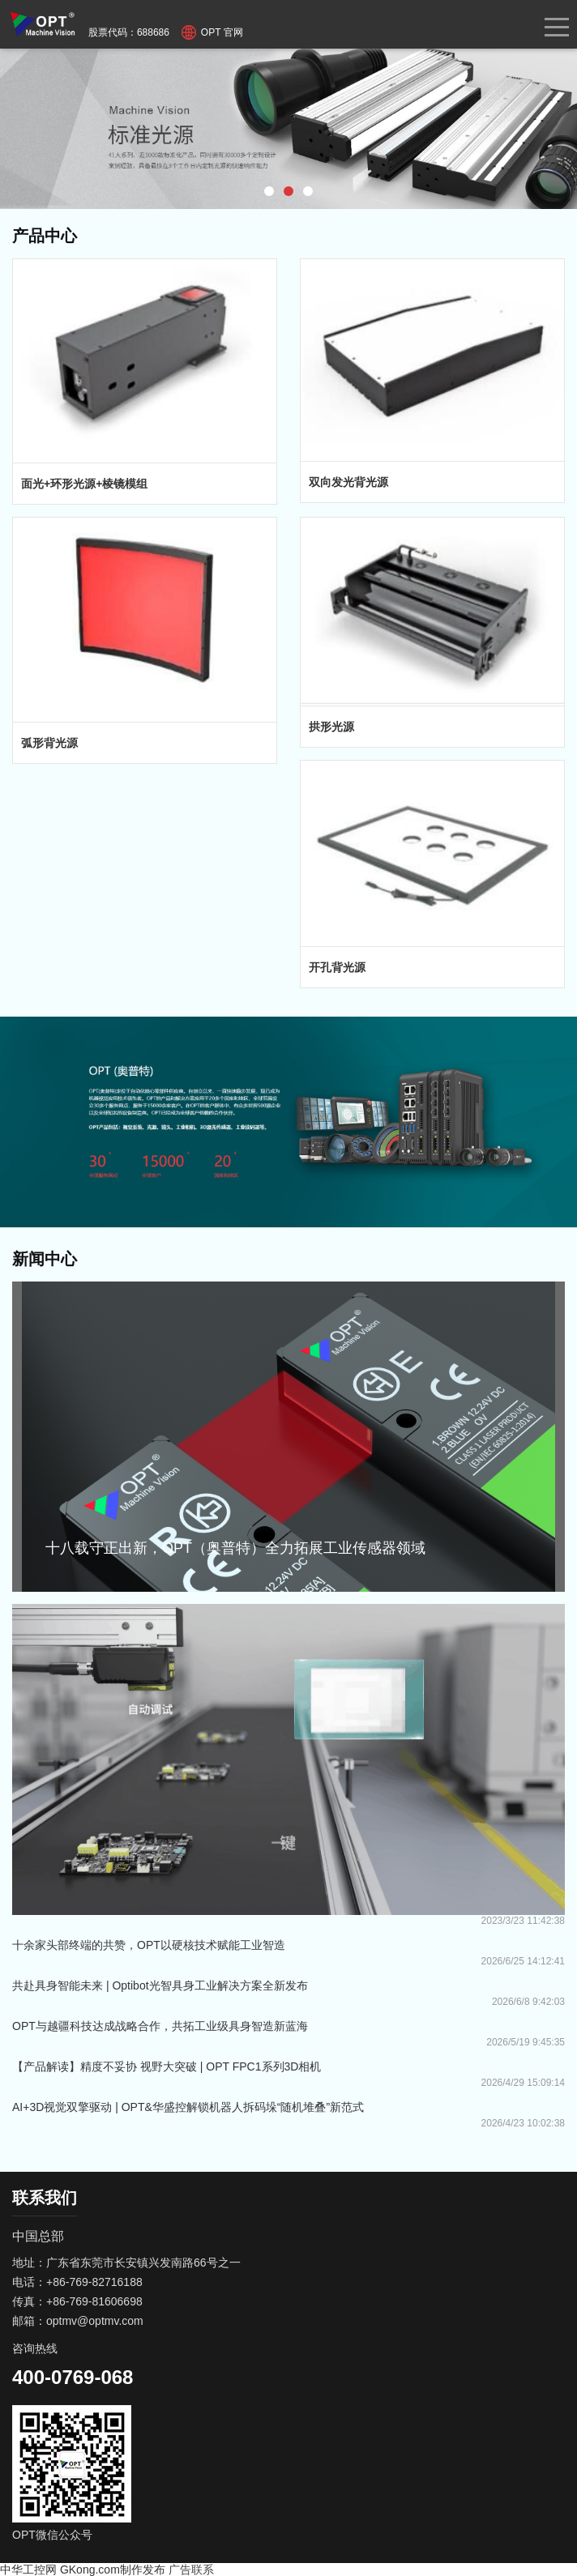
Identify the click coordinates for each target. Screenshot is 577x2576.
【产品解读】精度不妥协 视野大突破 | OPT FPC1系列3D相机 (166, 2066)
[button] (269, 191)
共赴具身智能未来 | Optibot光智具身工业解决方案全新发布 (160, 1985)
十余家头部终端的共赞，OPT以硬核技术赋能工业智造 (148, 1944)
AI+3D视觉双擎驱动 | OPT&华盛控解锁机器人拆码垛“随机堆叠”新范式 (188, 2106)
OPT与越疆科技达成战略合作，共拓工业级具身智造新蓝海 (160, 2025)
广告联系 (191, 2569)
